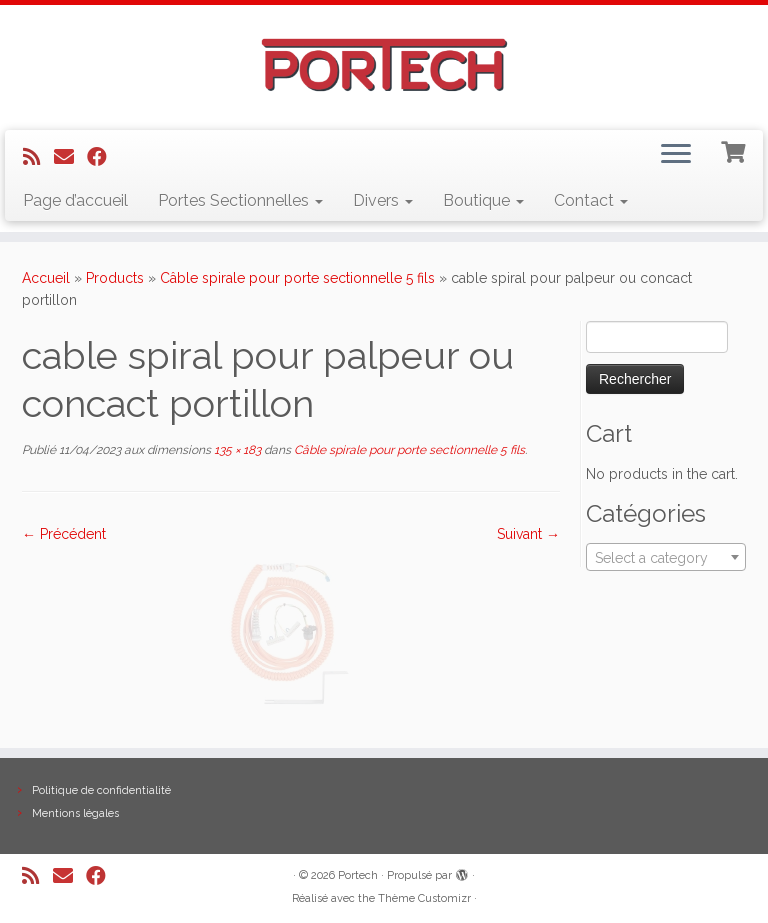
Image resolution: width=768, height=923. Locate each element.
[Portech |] (384, 65)
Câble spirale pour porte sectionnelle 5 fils (297, 278)
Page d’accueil (75, 200)
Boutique (483, 200)
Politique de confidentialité (101, 790)
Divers (383, 200)
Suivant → (528, 534)
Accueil (46, 278)
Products (115, 278)
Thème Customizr (424, 898)
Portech (358, 875)
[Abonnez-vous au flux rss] (38, 157)
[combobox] (666, 557)
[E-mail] (70, 157)
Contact (591, 200)
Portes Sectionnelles (240, 200)
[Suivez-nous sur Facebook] (103, 157)
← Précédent (64, 534)
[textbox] (666, 558)
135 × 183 (236, 450)
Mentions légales (75, 813)
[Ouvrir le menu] (676, 156)
